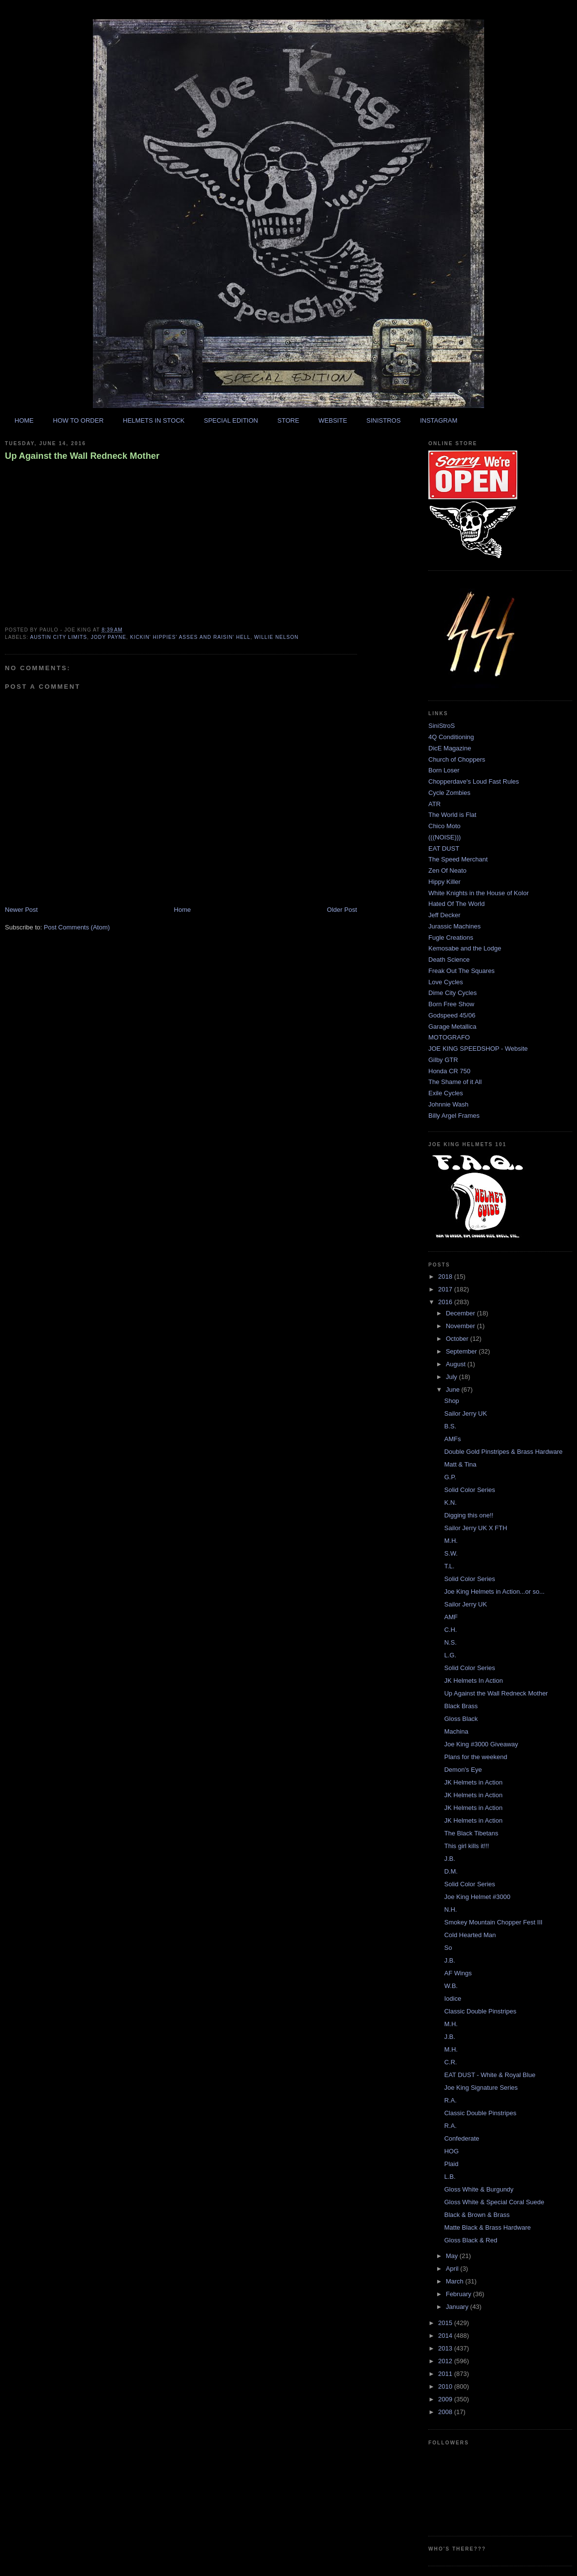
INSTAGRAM (438, 420)
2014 (446, 2335)
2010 (446, 2386)
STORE (288, 420)
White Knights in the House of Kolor (478, 893)
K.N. (450, 1502)
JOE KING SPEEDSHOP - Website (478, 1048)
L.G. (450, 1655)
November (461, 1326)
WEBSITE (332, 420)
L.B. (449, 2176)
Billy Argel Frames (454, 1115)
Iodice (452, 1998)
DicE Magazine (449, 748)
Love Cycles (445, 982)
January (458, 2306)
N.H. (450, 1909)
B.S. (450, 1426)
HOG (451, 2151)
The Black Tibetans (471, 1833)
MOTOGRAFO (449, 1037)
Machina (456, 1731)
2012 (446, 2361)
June (454, 1389)
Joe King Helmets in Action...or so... (494, 1591)
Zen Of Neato (447, 870)
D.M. (450, 1871)
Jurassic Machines (454, 926)
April (453, 2268)
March (456, 2281)
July (452, 1376)
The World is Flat (452, 814)
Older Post (342, 909)
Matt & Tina (460, 1464)
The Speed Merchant (458, 859)
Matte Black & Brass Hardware (487, 2227)
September (462, 1351)
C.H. (450, 1629)
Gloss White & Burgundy (478, 2189)
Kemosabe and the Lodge (464, 948)
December (461, 1313)
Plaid (451, 2164)
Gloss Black (461, 1718)
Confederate (461, 2138)
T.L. (449, 1566)
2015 (446, 2323)
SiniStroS (441, 725)
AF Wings (457, 1973)
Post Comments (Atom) (77, 927)
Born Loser (444, 770)
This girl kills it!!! (466, 1846)
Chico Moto (444, 826)
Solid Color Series (469, 1489)
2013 (446, 2348)
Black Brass (461, 1706)
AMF (450, 1617)
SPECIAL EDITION (231, 420)
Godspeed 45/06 (451, 1015)
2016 (446, 1302)
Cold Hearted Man (470, 1935)
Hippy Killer (444, 881)
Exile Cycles (445, 1093)
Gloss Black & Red (470, 2240)
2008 (446, 2412)
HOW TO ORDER (78, 420)
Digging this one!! (468, 1515)
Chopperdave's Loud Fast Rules (473, 781)
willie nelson (276, 637)
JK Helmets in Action (473, 1782)
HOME (24, 420)
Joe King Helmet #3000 (477, 1896)
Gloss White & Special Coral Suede (494, 2202)
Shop (451, 1400)
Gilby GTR (443, 1059)
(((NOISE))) (444, 837)
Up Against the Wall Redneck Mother (82, 456)
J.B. (449, 1858)
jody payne (109, 637)
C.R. (450, 2062)
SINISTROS (383, 420)
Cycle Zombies (449, 792)
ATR (434, 804)
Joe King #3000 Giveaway (481, 1744)
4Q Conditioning (451, 737)
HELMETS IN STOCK (153, 420)
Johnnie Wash (448, 1104)
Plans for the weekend (475, 1757)
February (459, 2294)
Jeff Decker (444, 915)
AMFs (452, 1439)
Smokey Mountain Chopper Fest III (493, 1922)
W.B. (450, 1985)
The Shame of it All (455, 1081)
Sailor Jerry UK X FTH (475, 1528)
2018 (446, 1276)
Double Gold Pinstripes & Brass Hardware (503, 1451)
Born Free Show (451, 1004)
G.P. (450, 1477)
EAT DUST (443, 848)
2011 (446, 2373)
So (448, 1947)
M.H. (450, 1540)
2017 (446, 1289)
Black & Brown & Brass (477, 2214)
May (453, 2256)
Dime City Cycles (452, 992)
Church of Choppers (456, 759)
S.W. (450, 1553)
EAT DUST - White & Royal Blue (489, 2075)
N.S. (450, 1642)
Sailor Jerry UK (465, 1413)
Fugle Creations (450, 937)
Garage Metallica (452, 1026)
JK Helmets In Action (473, 1680)
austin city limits (58, 637)
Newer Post (21, 909)
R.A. (450, 2100)
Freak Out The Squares (461, 970)
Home (182, 909)
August (456, 1364)
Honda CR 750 (449, 1071)
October (458, 1338)
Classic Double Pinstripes (480, 2011)
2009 (446, 2399)
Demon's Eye (463, 1769)
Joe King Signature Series (480, 2087)
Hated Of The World (456, 903)
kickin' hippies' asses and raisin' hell (190, 637)
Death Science (449, 959)
